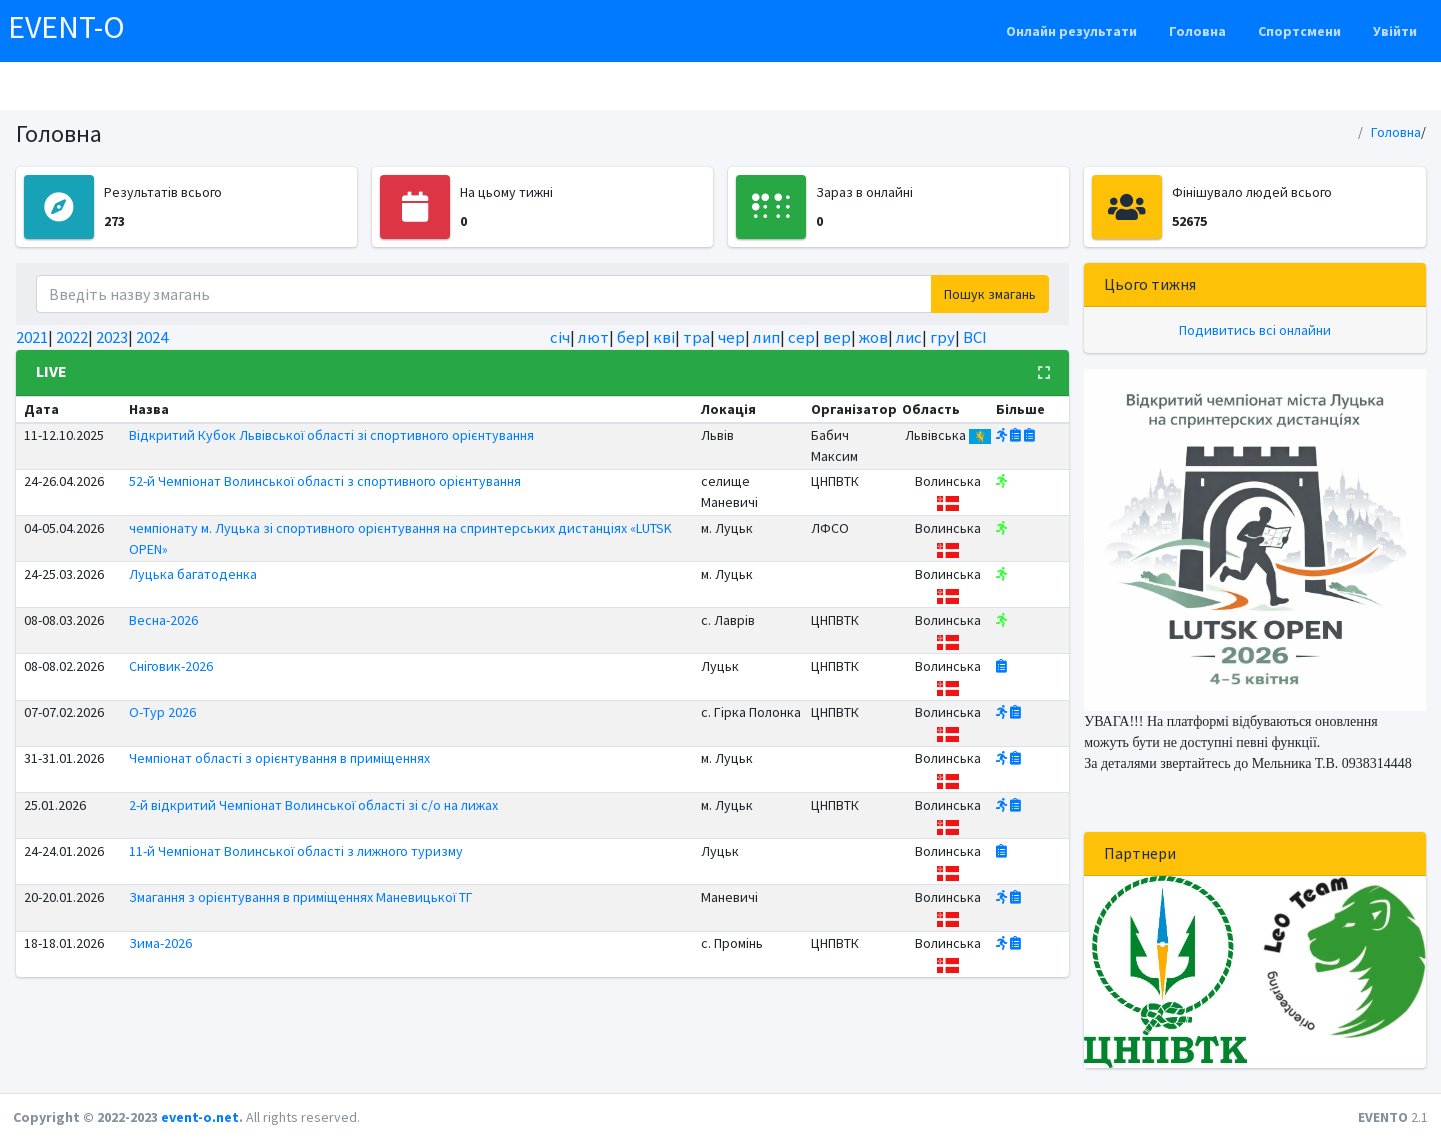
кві (664, 337)
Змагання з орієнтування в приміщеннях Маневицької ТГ (301, 897)
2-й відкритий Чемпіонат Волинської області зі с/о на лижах (313, 805)
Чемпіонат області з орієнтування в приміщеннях (279, 758)
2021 (32, 337)
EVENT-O (66, 27)
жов (873, 337)
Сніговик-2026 (171, 666)
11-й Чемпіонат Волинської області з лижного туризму (296, 851)
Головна (1197, 31)
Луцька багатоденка (193, 574)
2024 (152, 337)
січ (560, 337)
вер (837, 337)
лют (593, 337)
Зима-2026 (160, 943)
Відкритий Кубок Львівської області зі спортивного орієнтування (331, 435)
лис (909, 337)
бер (631, 337)
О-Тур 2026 (162, 712)
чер (731, 337)
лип (766, 337)
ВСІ (975, 337)
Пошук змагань (990, 294)
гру (942, 337)
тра (696, 337)
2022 (72, 337)
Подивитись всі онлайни (1255, 330)
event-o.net (200, 1117)
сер (801, 337)
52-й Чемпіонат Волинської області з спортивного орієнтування (325, 481)
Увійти (1395, 31)
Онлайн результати (1071, 31)
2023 (112, 337)
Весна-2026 (163, 620)
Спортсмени (1299, 31)
